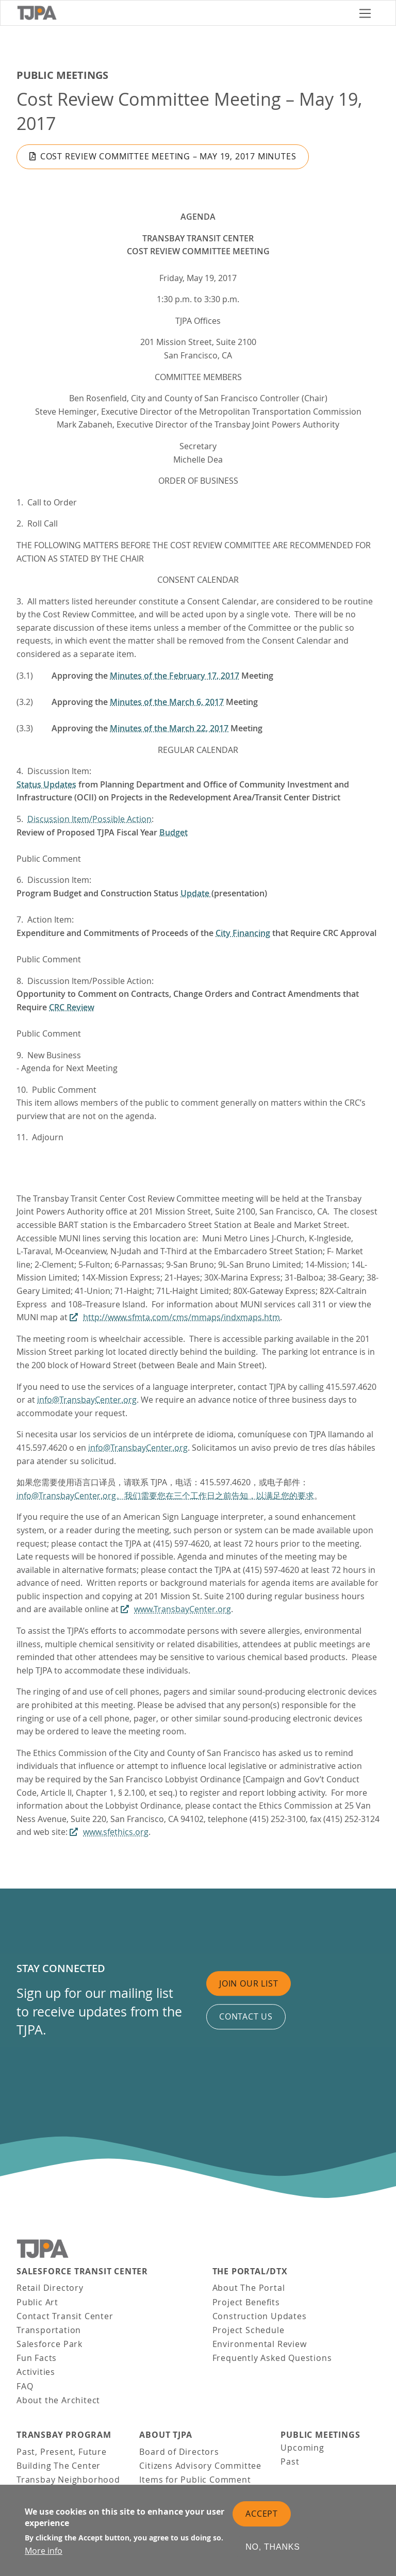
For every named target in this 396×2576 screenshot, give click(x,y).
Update (195, 893)
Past (289, 2461)
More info (43, 2552)
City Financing (243, 933)
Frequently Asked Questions (272, 2358)
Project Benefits (246, 2302)
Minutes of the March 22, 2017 (169, 728)
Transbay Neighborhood (68, 2479)
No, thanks (272, 2549)
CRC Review (71, 1007)
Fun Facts (36, 2358)
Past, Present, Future (61, 2451)
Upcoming (302, 2447)
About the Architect (58, 2400)
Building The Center (58, 2465)
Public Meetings (62, 75)
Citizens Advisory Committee (200, 2465)
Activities (35, 2371)
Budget (173, 832)
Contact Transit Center (64, 2316)
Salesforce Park (49, 2344)
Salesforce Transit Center (82, 2271)
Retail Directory (50, 2287)
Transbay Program (63, 2435)
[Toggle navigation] (365, 13)
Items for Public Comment (195, 2479)
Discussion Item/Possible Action (89, 819)
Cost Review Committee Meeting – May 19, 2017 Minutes (168, 156)
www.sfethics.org (115, 1831)
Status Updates (46, 784)
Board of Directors (179, 2451)
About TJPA (165, 2435)
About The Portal (248, 2287)
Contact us (246, 2016)
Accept (261, 2515)
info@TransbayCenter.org (87, 1399)
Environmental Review (259, 2344)
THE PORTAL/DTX (250, 2271)
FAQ (24, 2386)
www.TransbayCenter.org (182, 1609)
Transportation (48, 2330)
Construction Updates (259, 2316)
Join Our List (248, 1983)
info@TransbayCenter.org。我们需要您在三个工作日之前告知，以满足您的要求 (165, 1495)
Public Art (37, 2302)
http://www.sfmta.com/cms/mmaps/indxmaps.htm (181, 1317)
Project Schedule (248, 2330)
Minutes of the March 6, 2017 (167, 702)
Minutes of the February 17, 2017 (174, 675)
